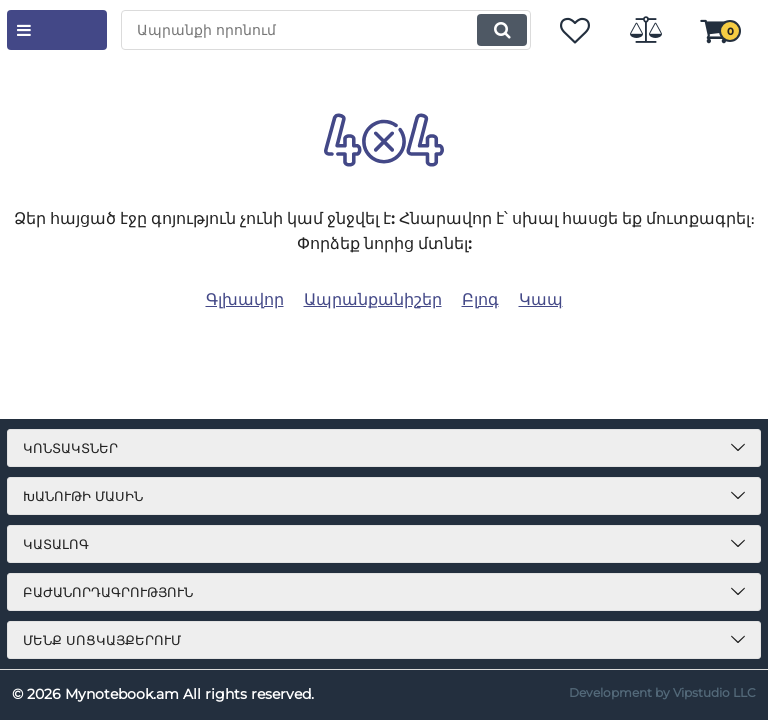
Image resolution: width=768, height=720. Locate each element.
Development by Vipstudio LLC (662, 692)
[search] (326, 30)
